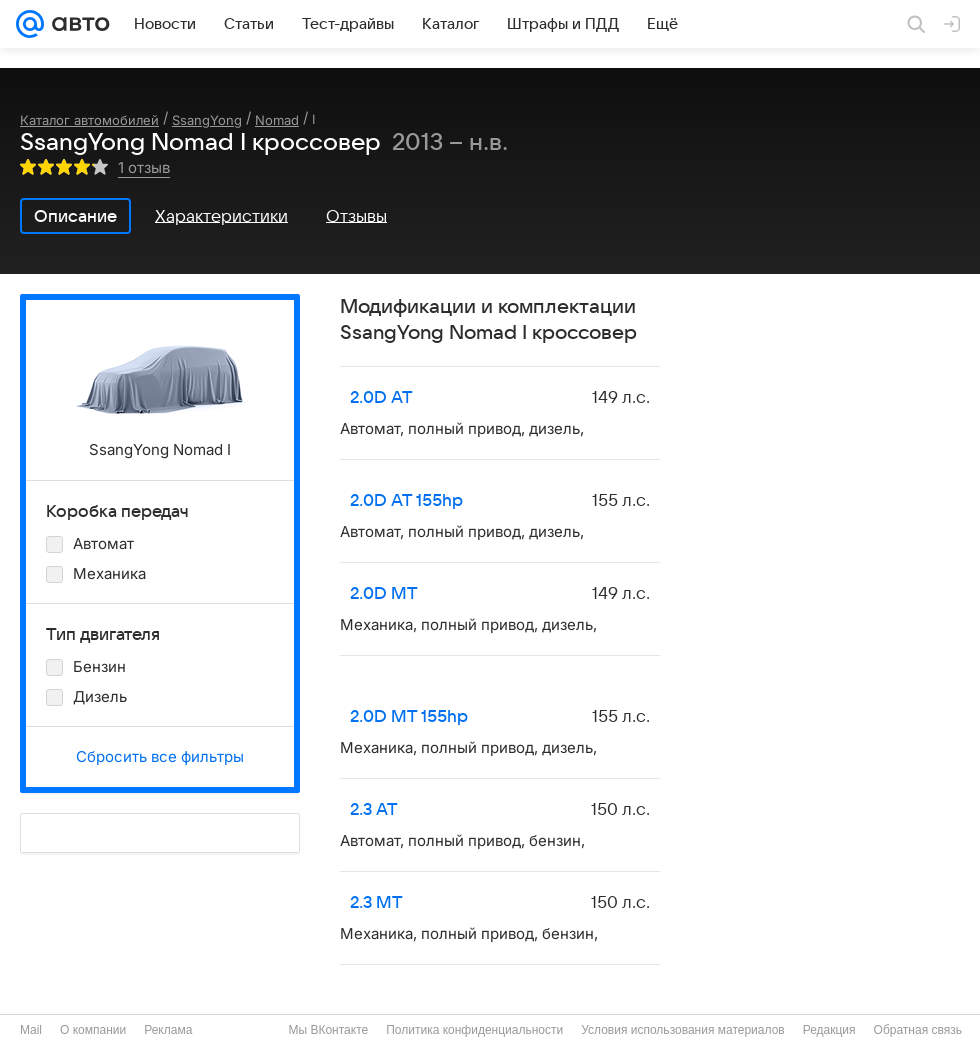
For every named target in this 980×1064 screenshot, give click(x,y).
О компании (93, 1030)
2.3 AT (374, 810)
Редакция (829, 1030)
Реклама (168, 1030)
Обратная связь (918, 1030)
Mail (31, 1030)
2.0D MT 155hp (409, 717)
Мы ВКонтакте (328, 1030)
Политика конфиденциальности (474, 1030)
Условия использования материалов (682, 1030)
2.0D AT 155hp (406, 501)
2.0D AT (381, 398)
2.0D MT (384, 594)
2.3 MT (376, 903)
